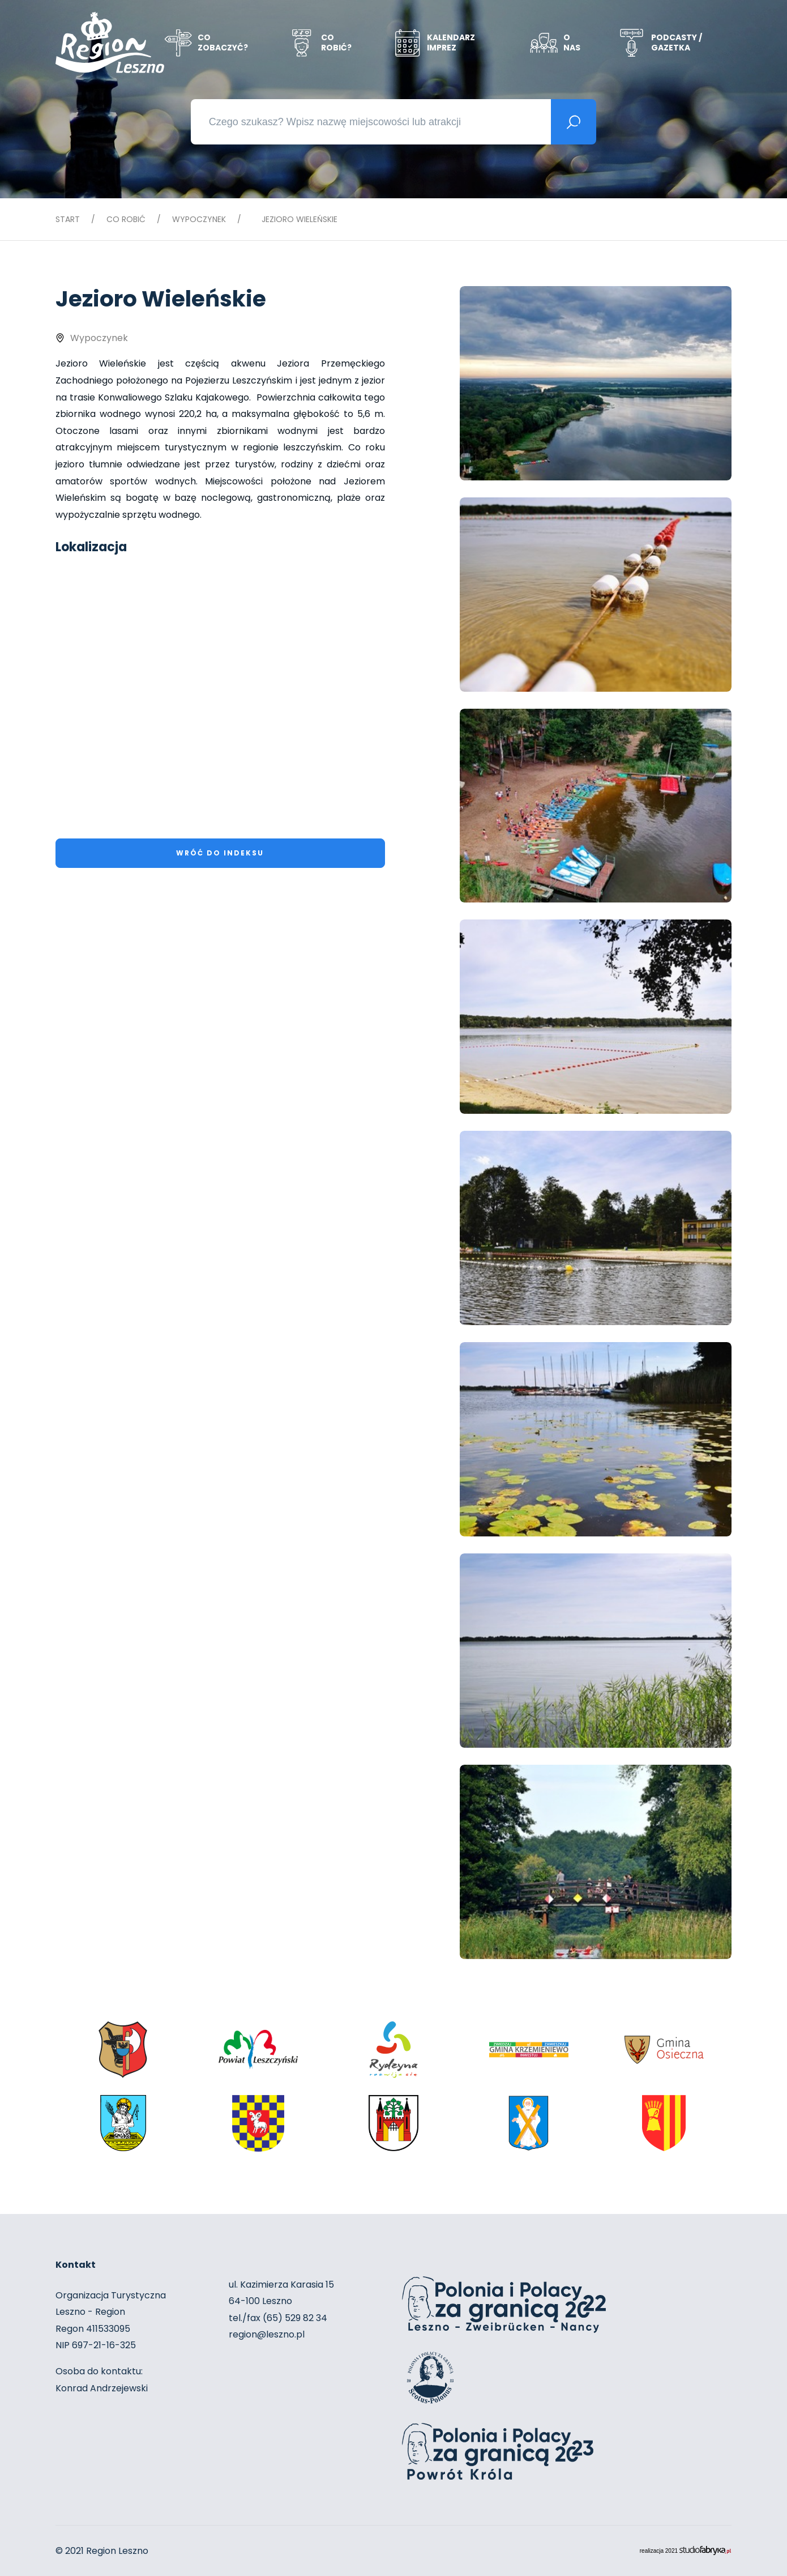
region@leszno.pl (267, 2334)
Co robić (126, 219)
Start (67, 219)
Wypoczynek (199, 219)
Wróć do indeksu (220, 853)
